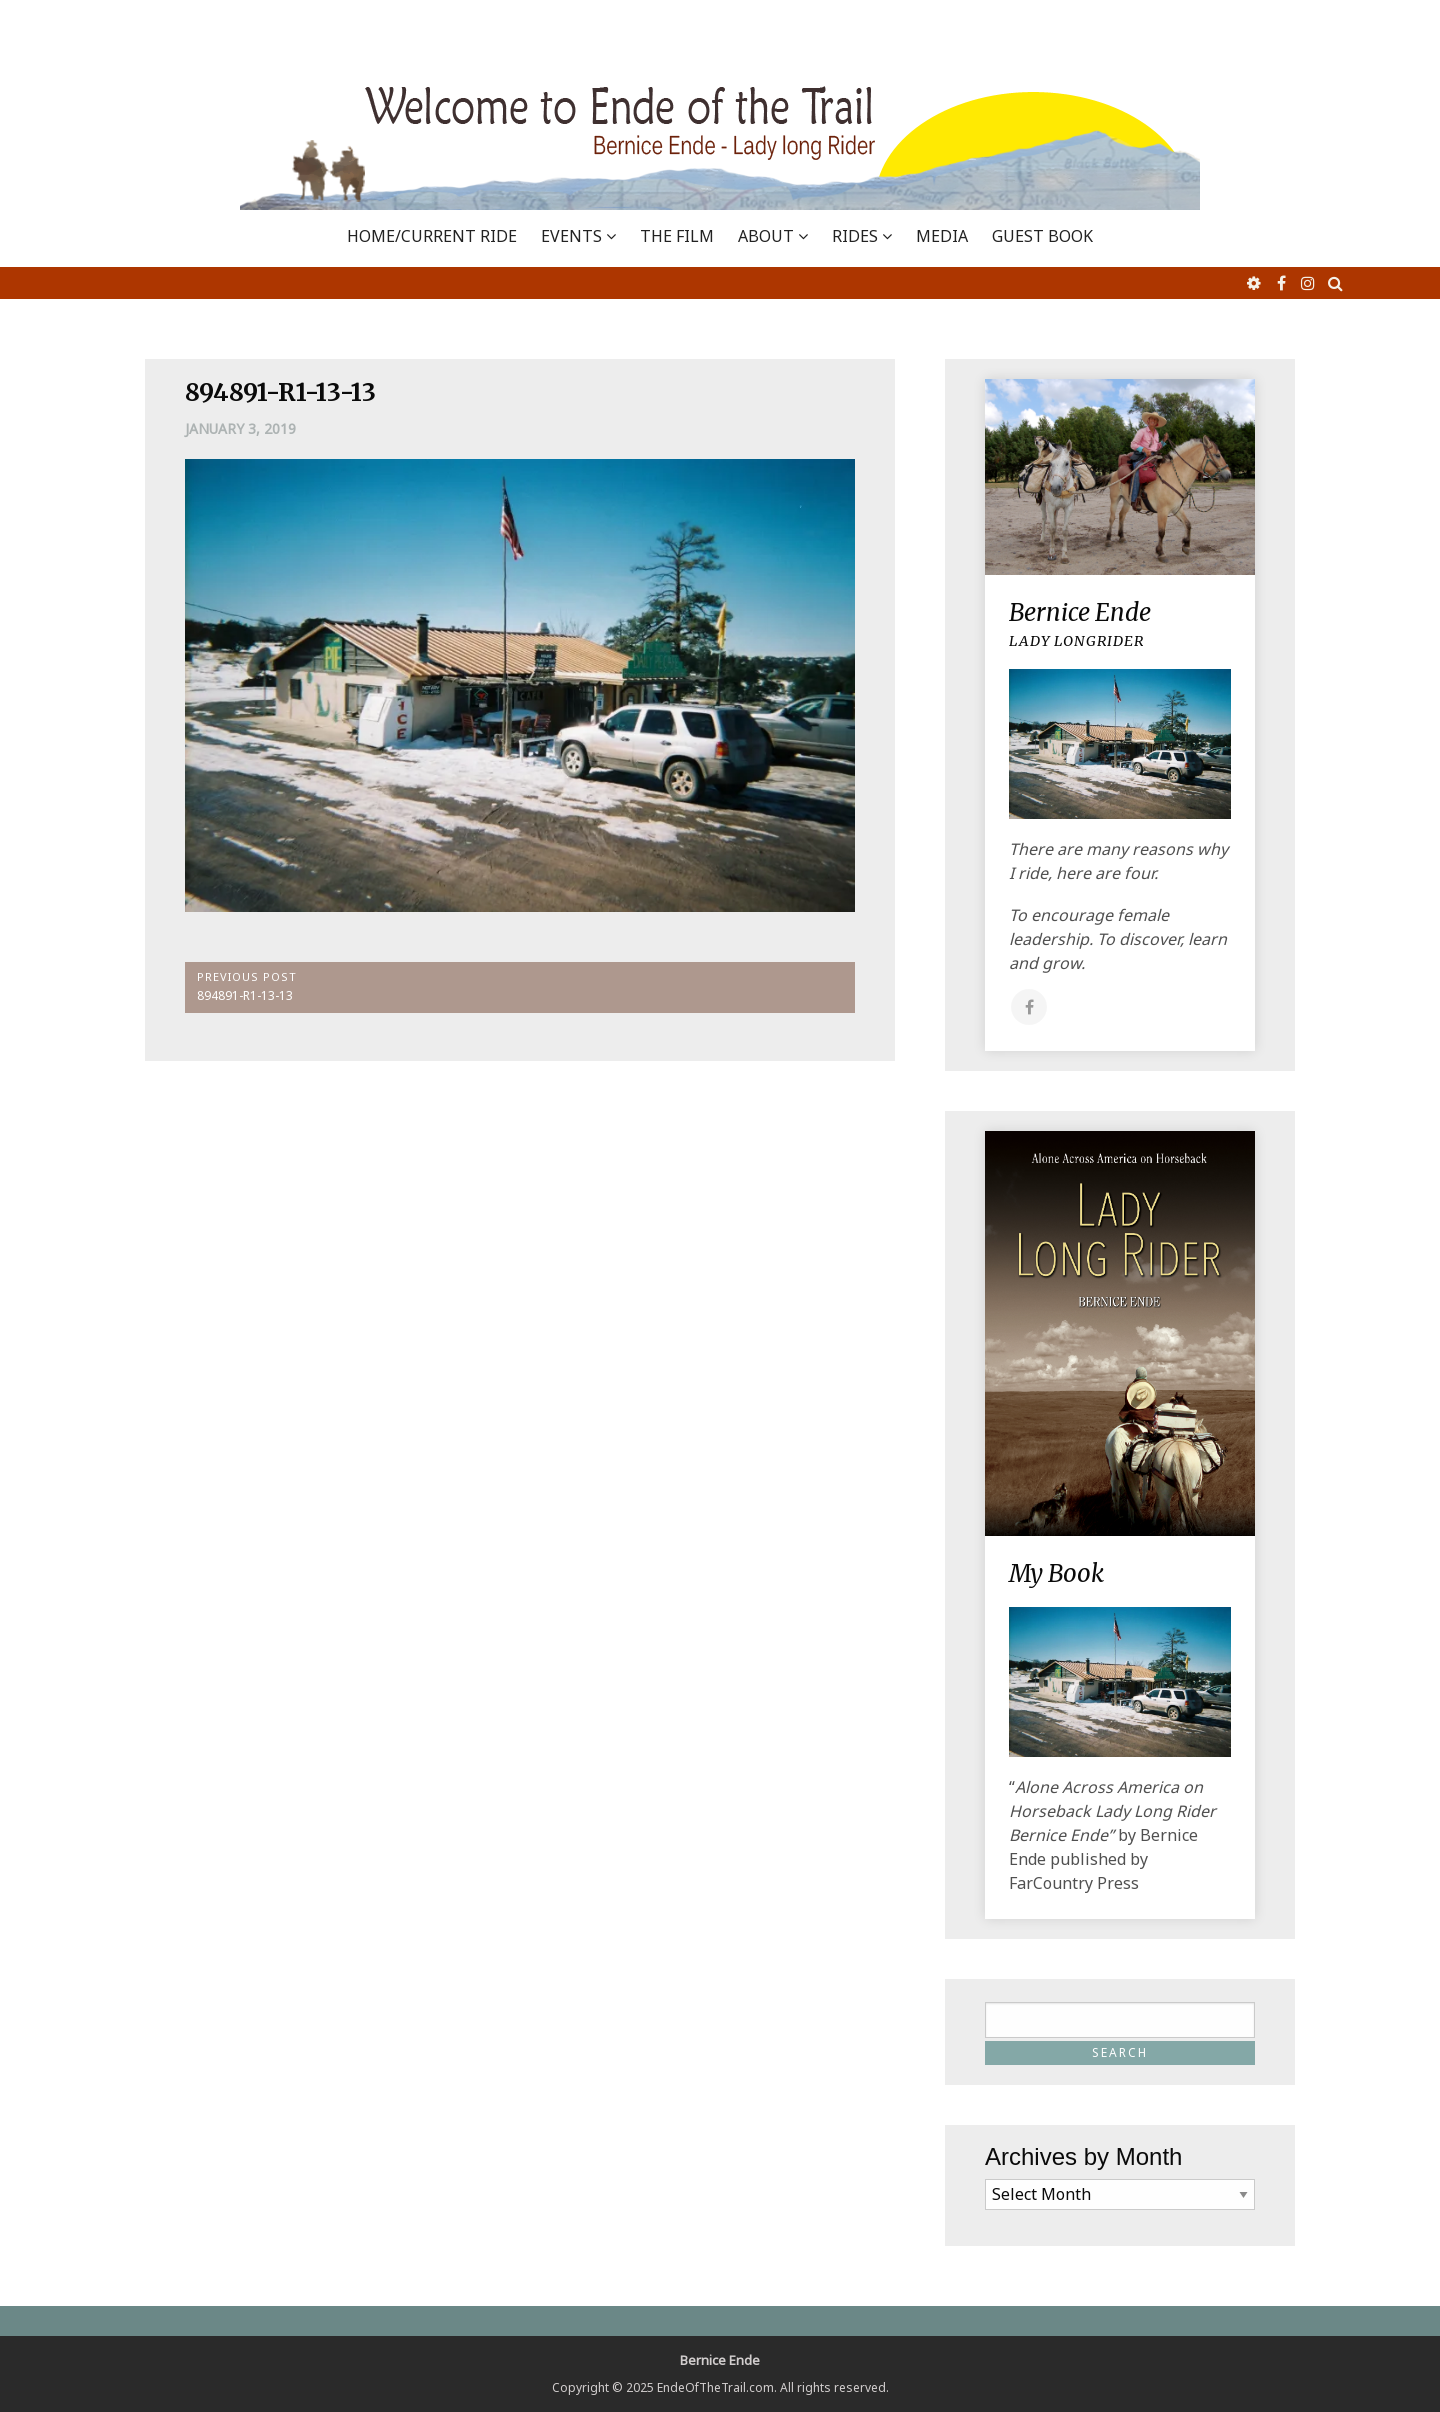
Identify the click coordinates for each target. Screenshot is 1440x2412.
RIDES (855, 236)
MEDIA (942, 236)
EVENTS (571, 236)
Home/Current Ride (432, 236)
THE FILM (677, 236)
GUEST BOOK (1042, 236)
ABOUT (766, 236)
